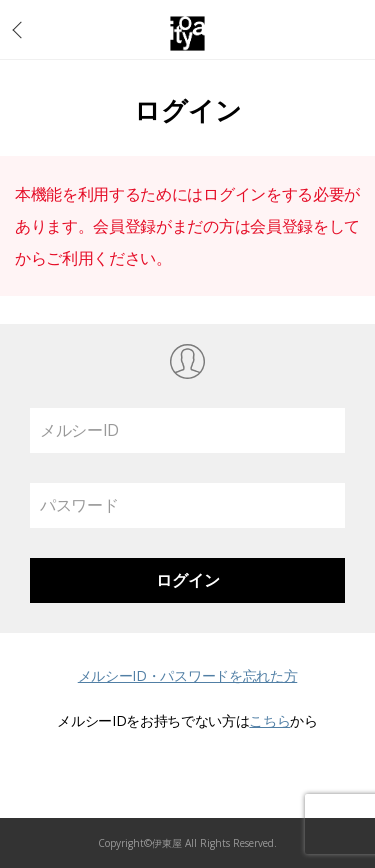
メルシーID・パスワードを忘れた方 (188, 675)
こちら (269, 720)
